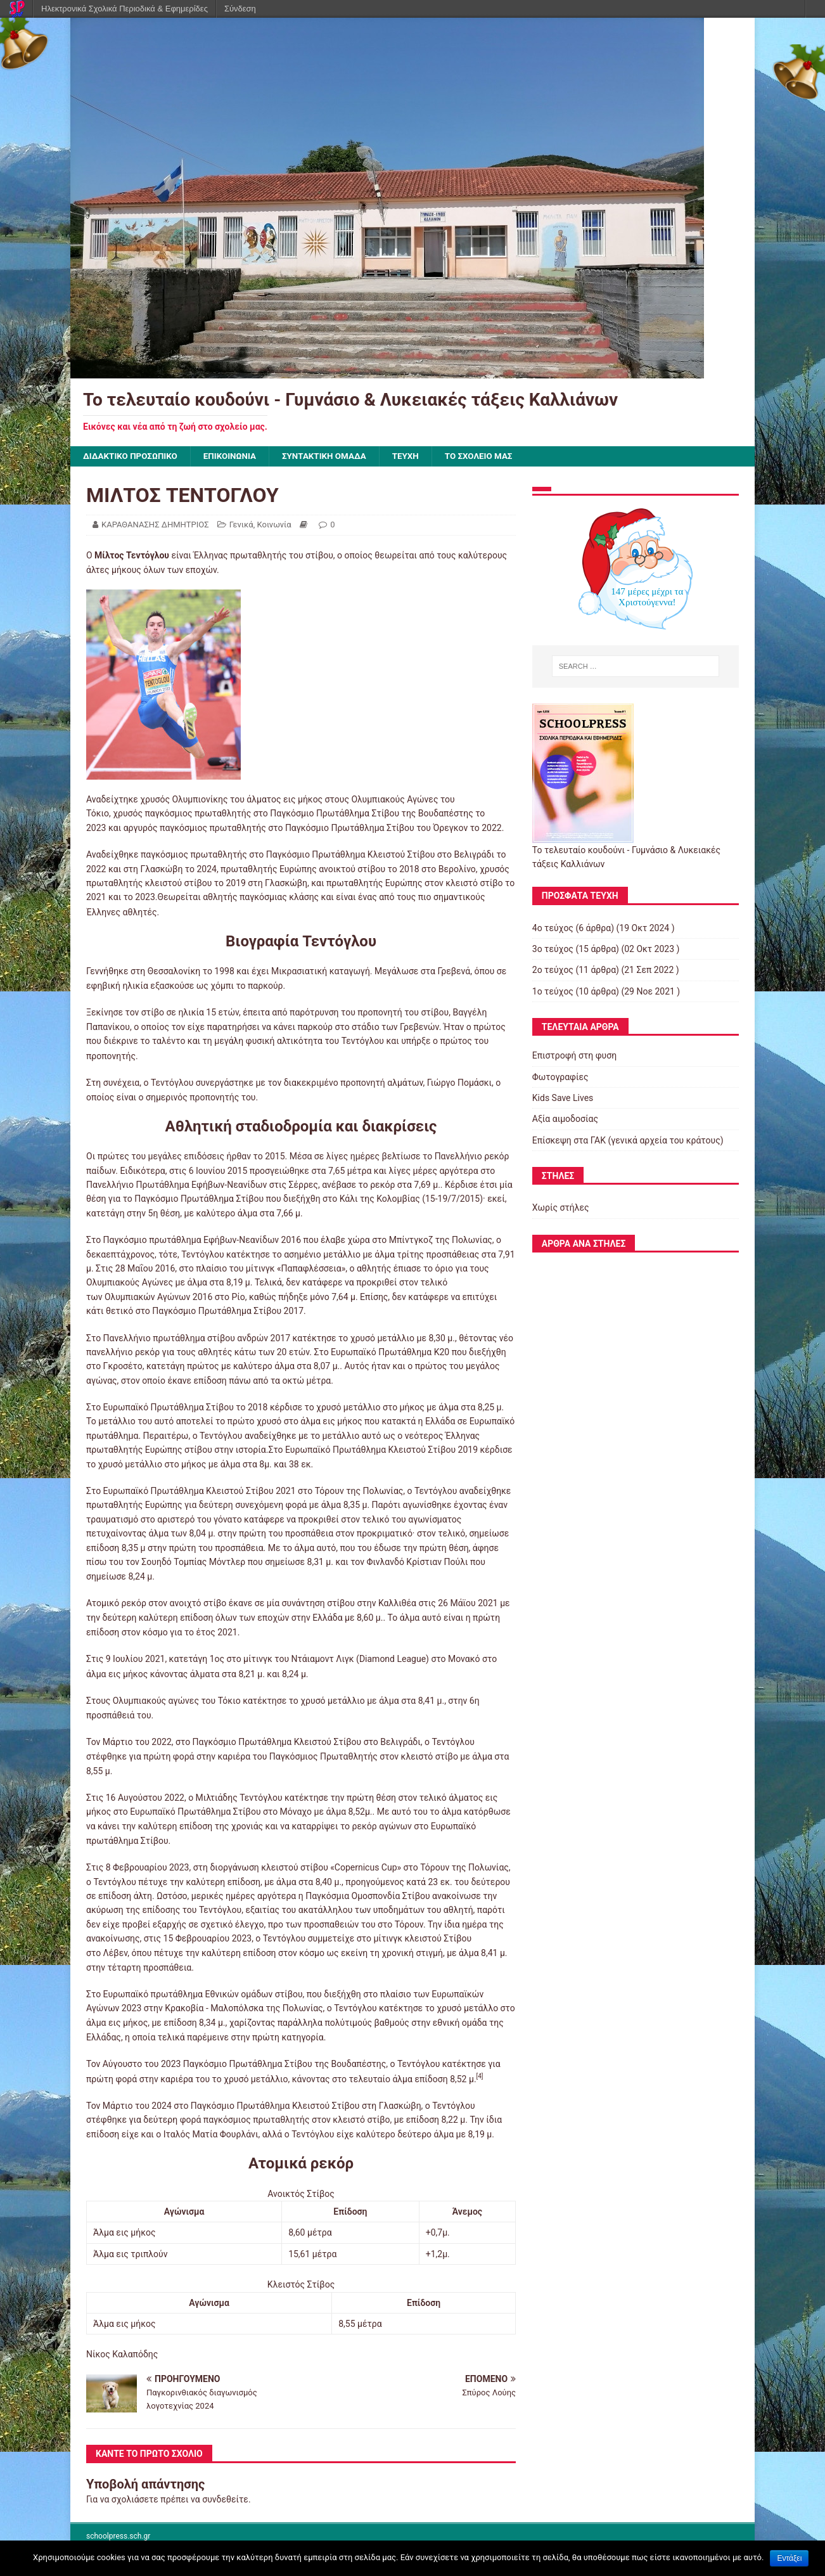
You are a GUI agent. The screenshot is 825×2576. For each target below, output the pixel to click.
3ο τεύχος (552, 949)
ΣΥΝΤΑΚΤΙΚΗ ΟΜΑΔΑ (333, 456)
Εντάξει (789, 2558)
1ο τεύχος (552, 992)
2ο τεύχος (552, 970)
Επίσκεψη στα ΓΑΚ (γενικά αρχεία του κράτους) (628, 1141)
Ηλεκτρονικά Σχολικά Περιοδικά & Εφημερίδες (124, 8)
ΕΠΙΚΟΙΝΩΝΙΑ (235, 456)
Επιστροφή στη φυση (574, 1056)
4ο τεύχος (552, 929)
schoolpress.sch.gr (118, 2536)
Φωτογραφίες (560, 1077)
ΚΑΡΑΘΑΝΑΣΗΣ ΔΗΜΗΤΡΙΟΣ (155, 525)
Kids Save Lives (562, 1098)
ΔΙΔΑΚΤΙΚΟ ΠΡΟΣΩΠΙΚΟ (132, 456)
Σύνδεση (240, 8)
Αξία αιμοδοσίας (565, 1119)
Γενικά (241, 525)
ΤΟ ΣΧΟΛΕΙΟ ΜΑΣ (492, 456)
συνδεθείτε (225, 2500)
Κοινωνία (274, 525)
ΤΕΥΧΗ (417, 456)
